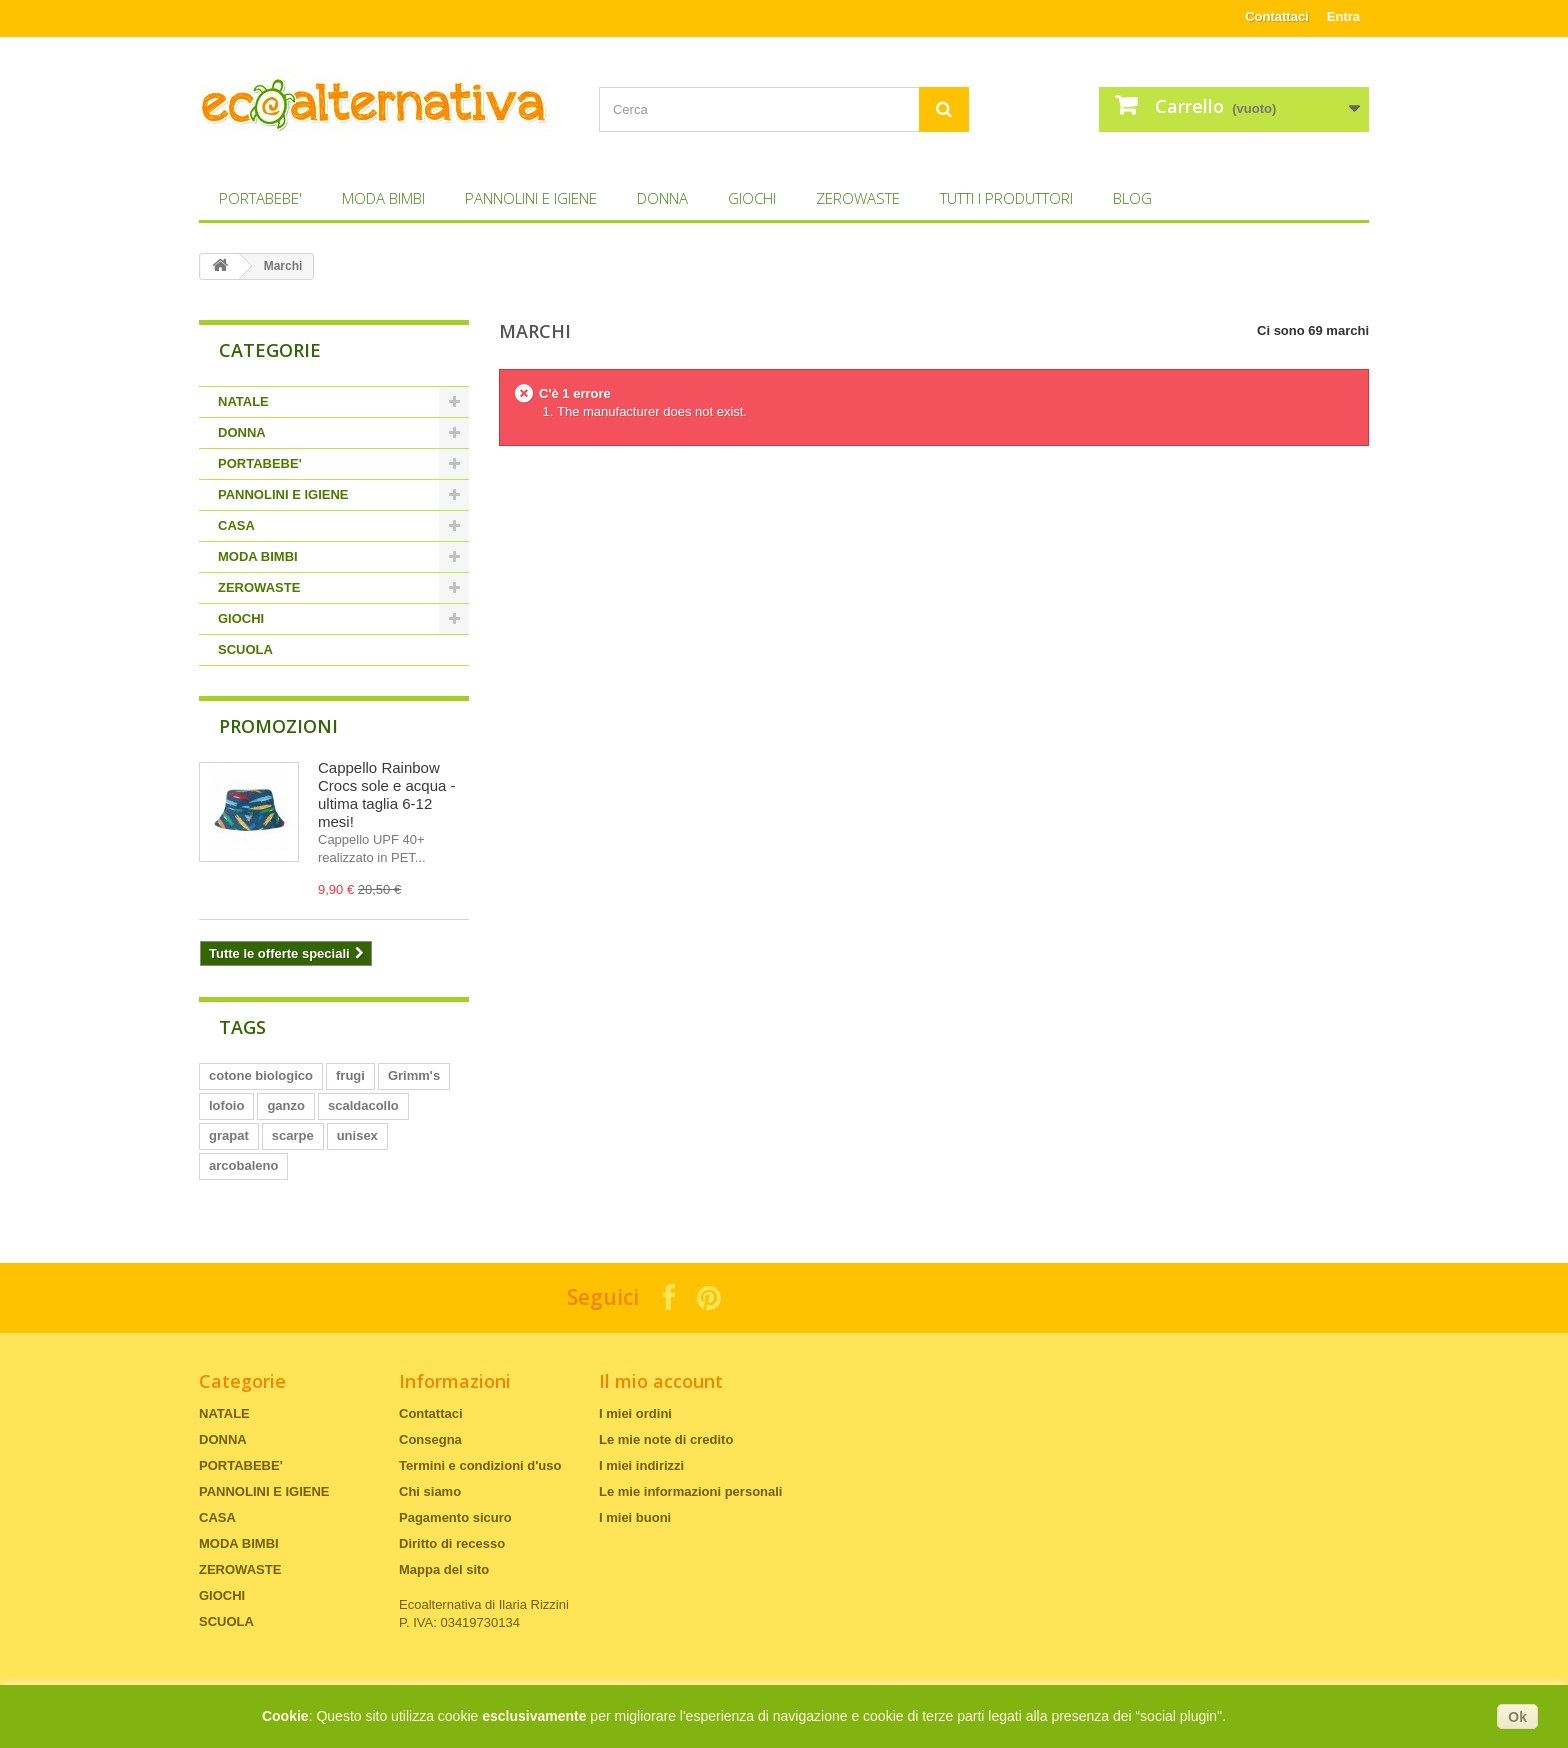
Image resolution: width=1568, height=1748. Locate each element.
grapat (229, 1135)
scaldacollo (363, 1105)
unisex (357, 1135)
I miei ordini (635, 1413)
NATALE (243, 401)
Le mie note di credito (666, 1439)
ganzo (286, 1105)
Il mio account (661, 1381)
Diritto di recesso (452, 1543)
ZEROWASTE (858, 198)
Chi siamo (430, 1491)
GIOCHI (752, 198)
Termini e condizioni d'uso (480, 1465)
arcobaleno (243, 1165)
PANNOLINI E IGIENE (531, 198)
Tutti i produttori (1006, 198)
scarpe (293, 1135)
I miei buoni (635, 1517)
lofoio (226, 1105)
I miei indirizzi (641, 1465)
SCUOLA (245, 649)
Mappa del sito (444, 1569)
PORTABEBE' (260, 198)
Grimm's (414, 1075)
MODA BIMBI (383, 198)
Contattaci (1277, 16)
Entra (1343, 16)
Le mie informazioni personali (690, 1491)
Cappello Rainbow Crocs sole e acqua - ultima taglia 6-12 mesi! (387, 794)
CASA (236, 525)
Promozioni (278, 726)
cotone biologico (261, 1075)
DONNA (662, 198)
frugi (350, 1075)
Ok (1517, 1717)
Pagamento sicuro (455, 1517)
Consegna (430, 1439)
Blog (1132, 198)
